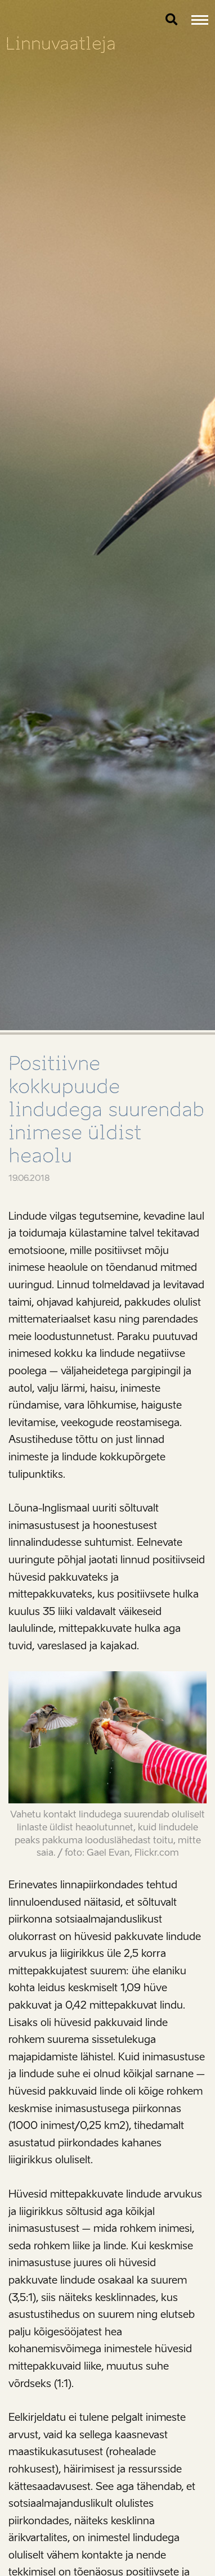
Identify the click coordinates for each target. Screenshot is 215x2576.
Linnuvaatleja (61, 43)
